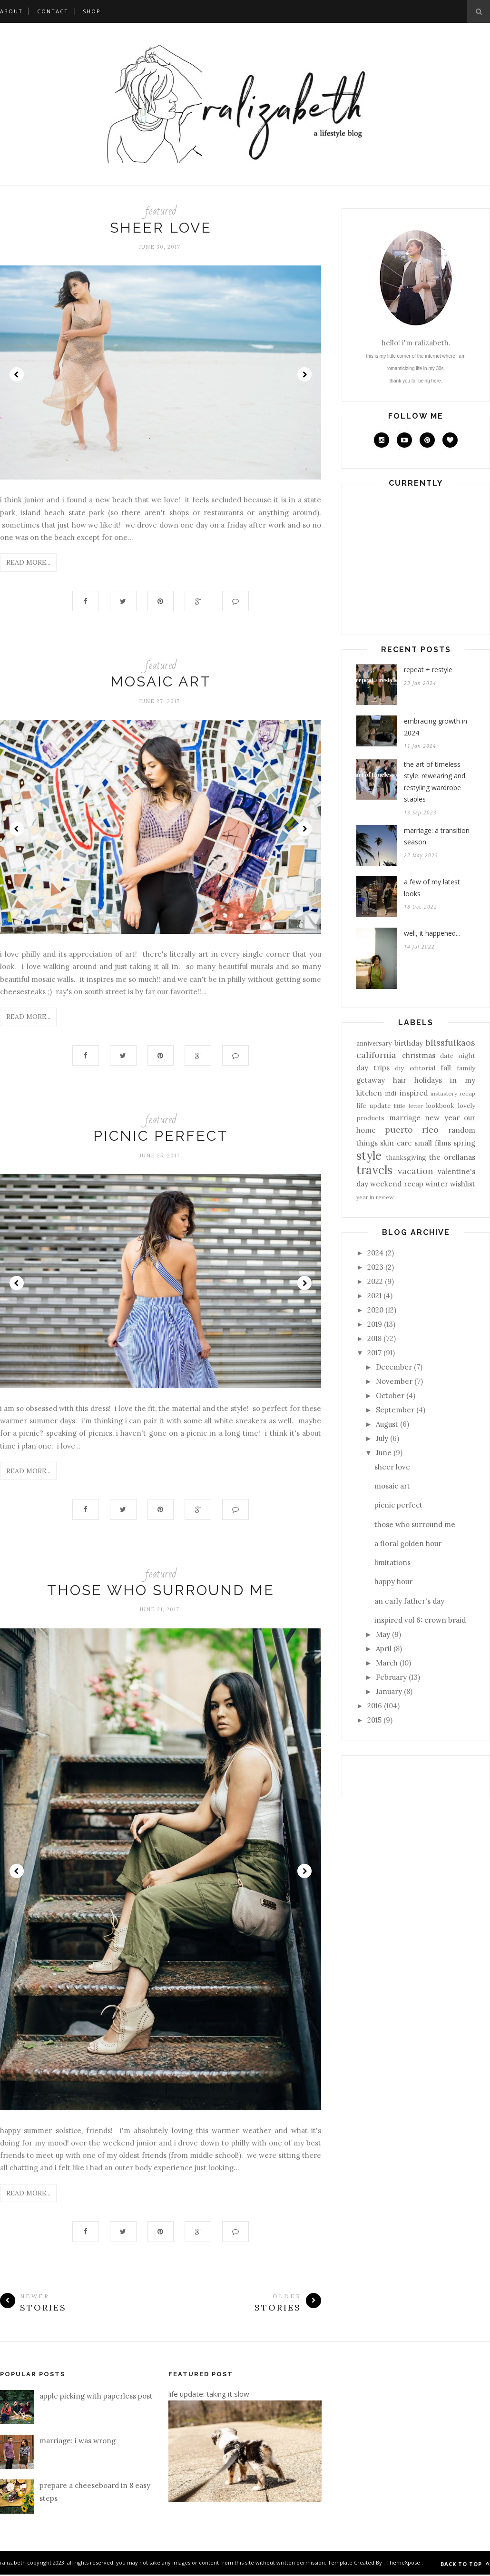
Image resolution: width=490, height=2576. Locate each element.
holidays (428, 1080)
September (395, 1409)
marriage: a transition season (437, 836)
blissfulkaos (450, 1042)
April (384, 1648)
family (466, 1068)
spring (464, 1142)
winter (436, 1183)
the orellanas (452, 1157)
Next (304, 374)
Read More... (28, 562)
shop (92, 11)
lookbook (440, 1105)
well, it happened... (432, 933)
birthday (408, 1043)
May (383, 1634)
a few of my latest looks (432, 887)
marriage (405, 1117)
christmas (418, 1055)
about (11, 11)
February (391, 1677)
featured (160, 211)
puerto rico (412, 1129)
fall (446, 1067)
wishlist (462, 1183)
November (394, 1381)
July (382, 1438)
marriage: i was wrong (77, 2442)
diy (399, 1068)
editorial (422, 1068)
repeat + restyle (428, 669)
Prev (17, 374)
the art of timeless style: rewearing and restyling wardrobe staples (434, 782)
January (389, 1691)
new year (442, 1117)
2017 (374, 1352)
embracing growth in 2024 (435, 726)
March (387, 1662)
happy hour (393, 1581)
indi (390, 1093)
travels (374, 1170)
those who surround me (160, 1591)
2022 (375, 1281)
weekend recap (396, 1183)
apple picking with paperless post (96, 2397)
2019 (374, 1324)
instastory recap (453, 1093)
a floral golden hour (407, 1543)
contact (53, 11)
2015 (374, 1719)
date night (457, 1055)
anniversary (374, 1043)
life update (373, 1105)
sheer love (161, 227)
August (387, 1424)
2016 (374, 1705)
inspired (414, 1092)
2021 (374, 1295)
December (394, 1366)
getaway (370, 1080)
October (390, 1395)
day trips (373, 1067)
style (369, 1155)
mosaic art (160, 682)
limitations (392, 1562)
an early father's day (409, 1601)
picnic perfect (160, 1136)
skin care (396, 1142)
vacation (415, 1171)
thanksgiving (406, 1157)
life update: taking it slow (208, 2395)
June (384, 1452)
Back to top (465, 2565)
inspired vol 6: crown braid (420, 1620)
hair (399, 1080)
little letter (408, 1105)
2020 (375, 1309)
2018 (374, 1338)
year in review (375, 1197)
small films (432, 1142)
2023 (375, 1267)
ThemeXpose (403, 2563)
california (376, 1054)
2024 (375, 1252)
